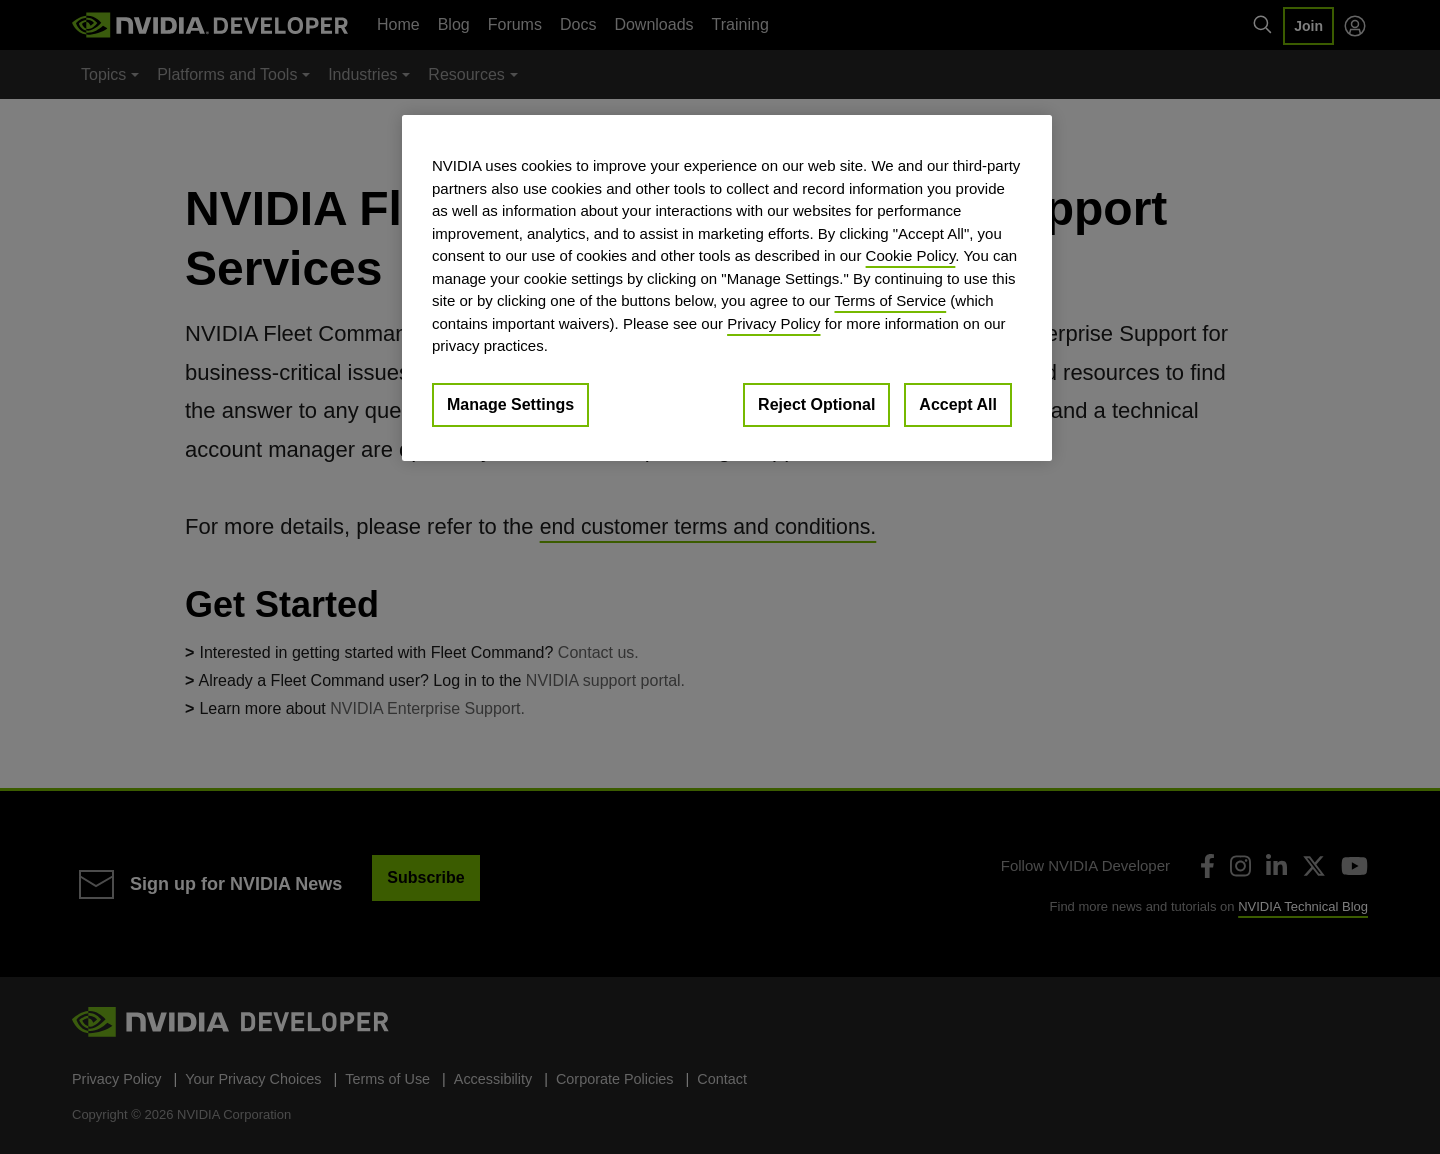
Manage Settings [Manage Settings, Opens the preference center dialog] (510, 404)
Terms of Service (890, 300)
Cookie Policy (911, 255)
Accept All (958, 404)
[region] (727, 288)
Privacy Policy (773, 323)
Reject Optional (816, 404)
